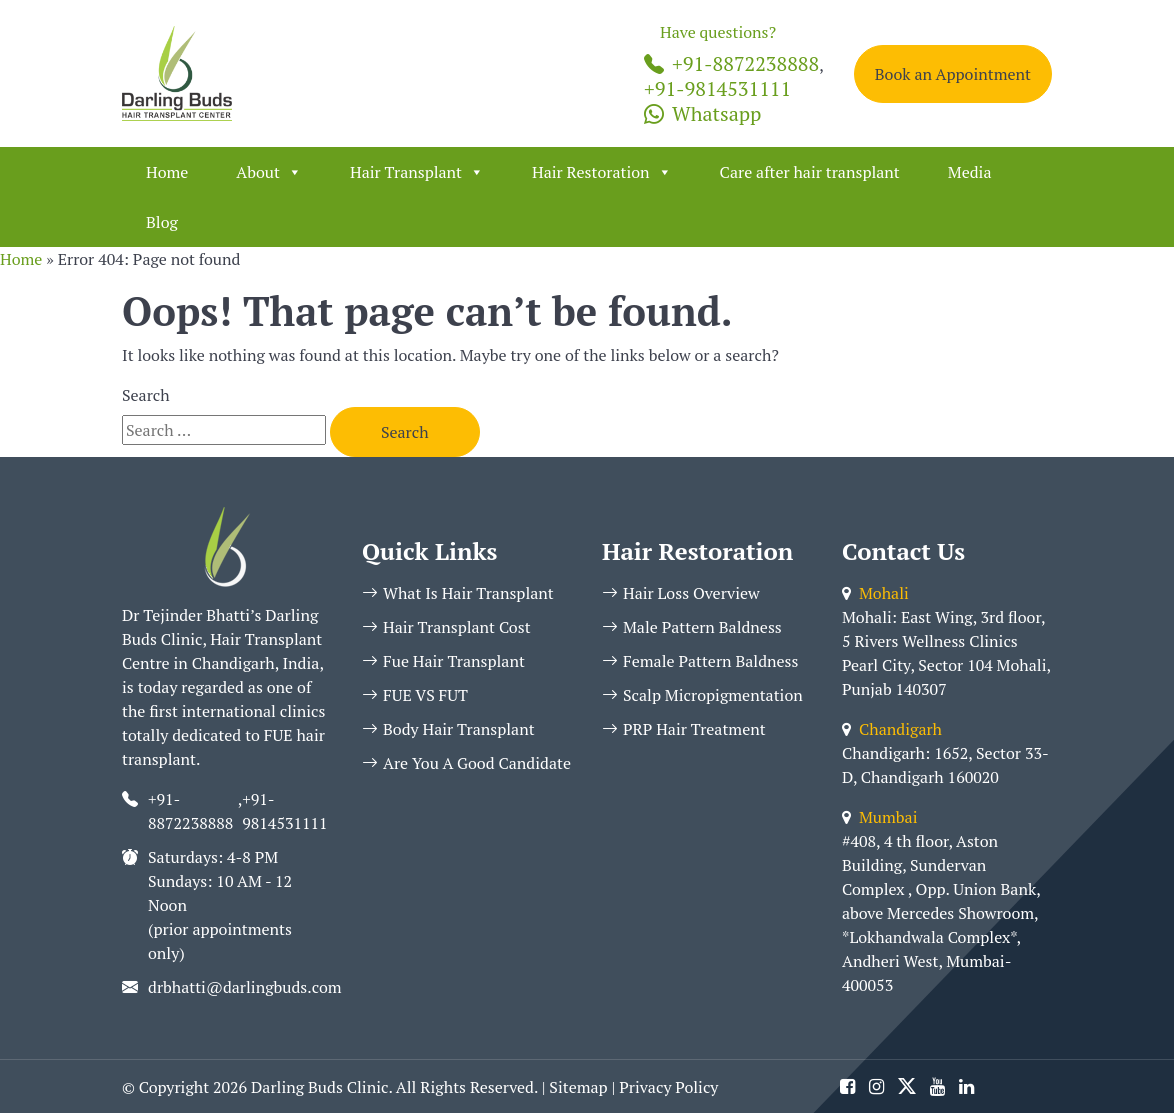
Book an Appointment (953, 74)
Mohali (875, 593)
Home (167, 172)
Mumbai (879, 817)
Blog (162, 222)
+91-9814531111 (717, 88)
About (269, 172)
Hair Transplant (417, 172)
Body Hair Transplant (448, 729)
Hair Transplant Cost (446, 627)
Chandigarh (892, 729)
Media (970, 172)
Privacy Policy (668, 1087)
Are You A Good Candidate (466, 763)
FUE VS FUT (415, 695)
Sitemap (578, 1087)
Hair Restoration (602, 172)
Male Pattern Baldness (692, 627)
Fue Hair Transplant (443, 661)
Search (146, 395)
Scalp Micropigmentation (702, 695)
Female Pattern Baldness (700, 661)
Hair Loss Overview (681, 593)
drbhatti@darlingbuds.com (245, 987)
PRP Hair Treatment (684, 729)
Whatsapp (702, 113)
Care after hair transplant (810, 172)
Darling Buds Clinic (319, 1087)
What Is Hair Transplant (458, 593)
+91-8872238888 (731, 63)
